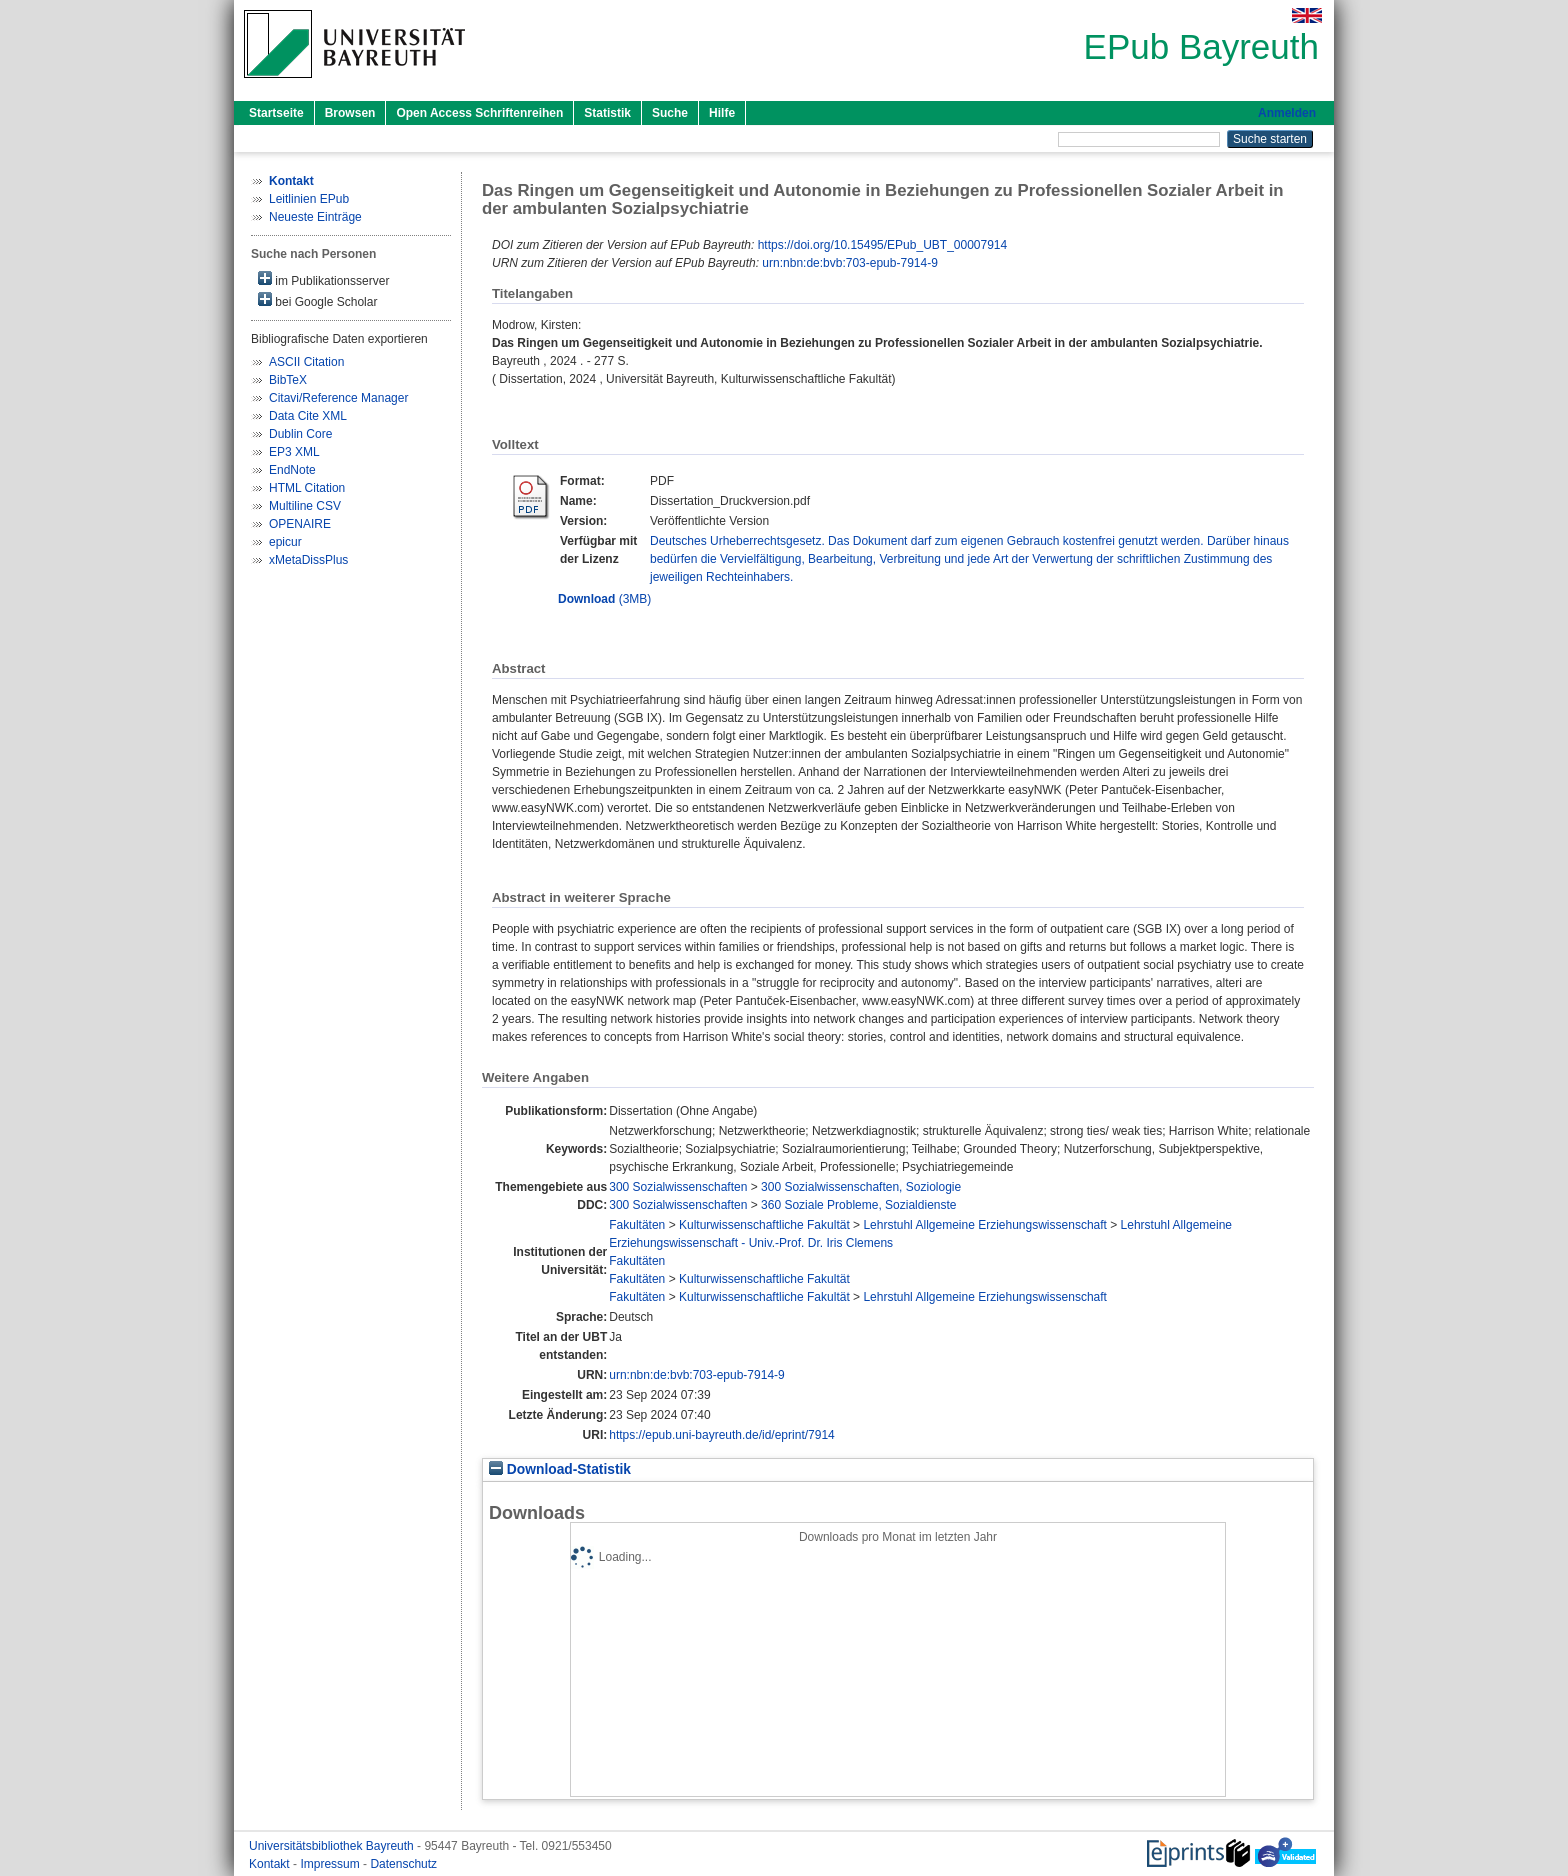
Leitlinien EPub (309, 199)
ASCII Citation (306, 362)
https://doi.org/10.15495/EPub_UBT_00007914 (883, 245)
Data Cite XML (308, 416)
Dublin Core (300, 434)
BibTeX (288, 380)
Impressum (331, 1864)
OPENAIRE (300, 524)
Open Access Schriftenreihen (479, 113)
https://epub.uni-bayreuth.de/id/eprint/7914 (722, 1435)
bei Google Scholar (317, 300)
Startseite (276, 113)
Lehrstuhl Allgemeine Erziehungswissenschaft (984, 1225)
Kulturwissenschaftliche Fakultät (764, 1225)
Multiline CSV (305, 506)
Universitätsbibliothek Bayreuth (333, 1846)
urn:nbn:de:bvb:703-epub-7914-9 (849, 263)
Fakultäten (637, 1225)
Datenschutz (403, 1864)
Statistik (607, 113)
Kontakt (271, 1864)
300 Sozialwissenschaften (678, 1187)
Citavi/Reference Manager (338, 398)
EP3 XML (294, 452)
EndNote (292, 470)
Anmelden (1287, 113)
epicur (285, 542)
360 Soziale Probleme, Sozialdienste (858, 1205)
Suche (670, 113)
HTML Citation (307, 488)
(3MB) (604, 599)
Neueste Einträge (315, 217)
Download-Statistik (560, 1469)
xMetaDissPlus (308, 560)
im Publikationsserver (323, 279)
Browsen (350, 113)
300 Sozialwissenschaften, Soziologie (861, 1187)
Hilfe (722, 113)
